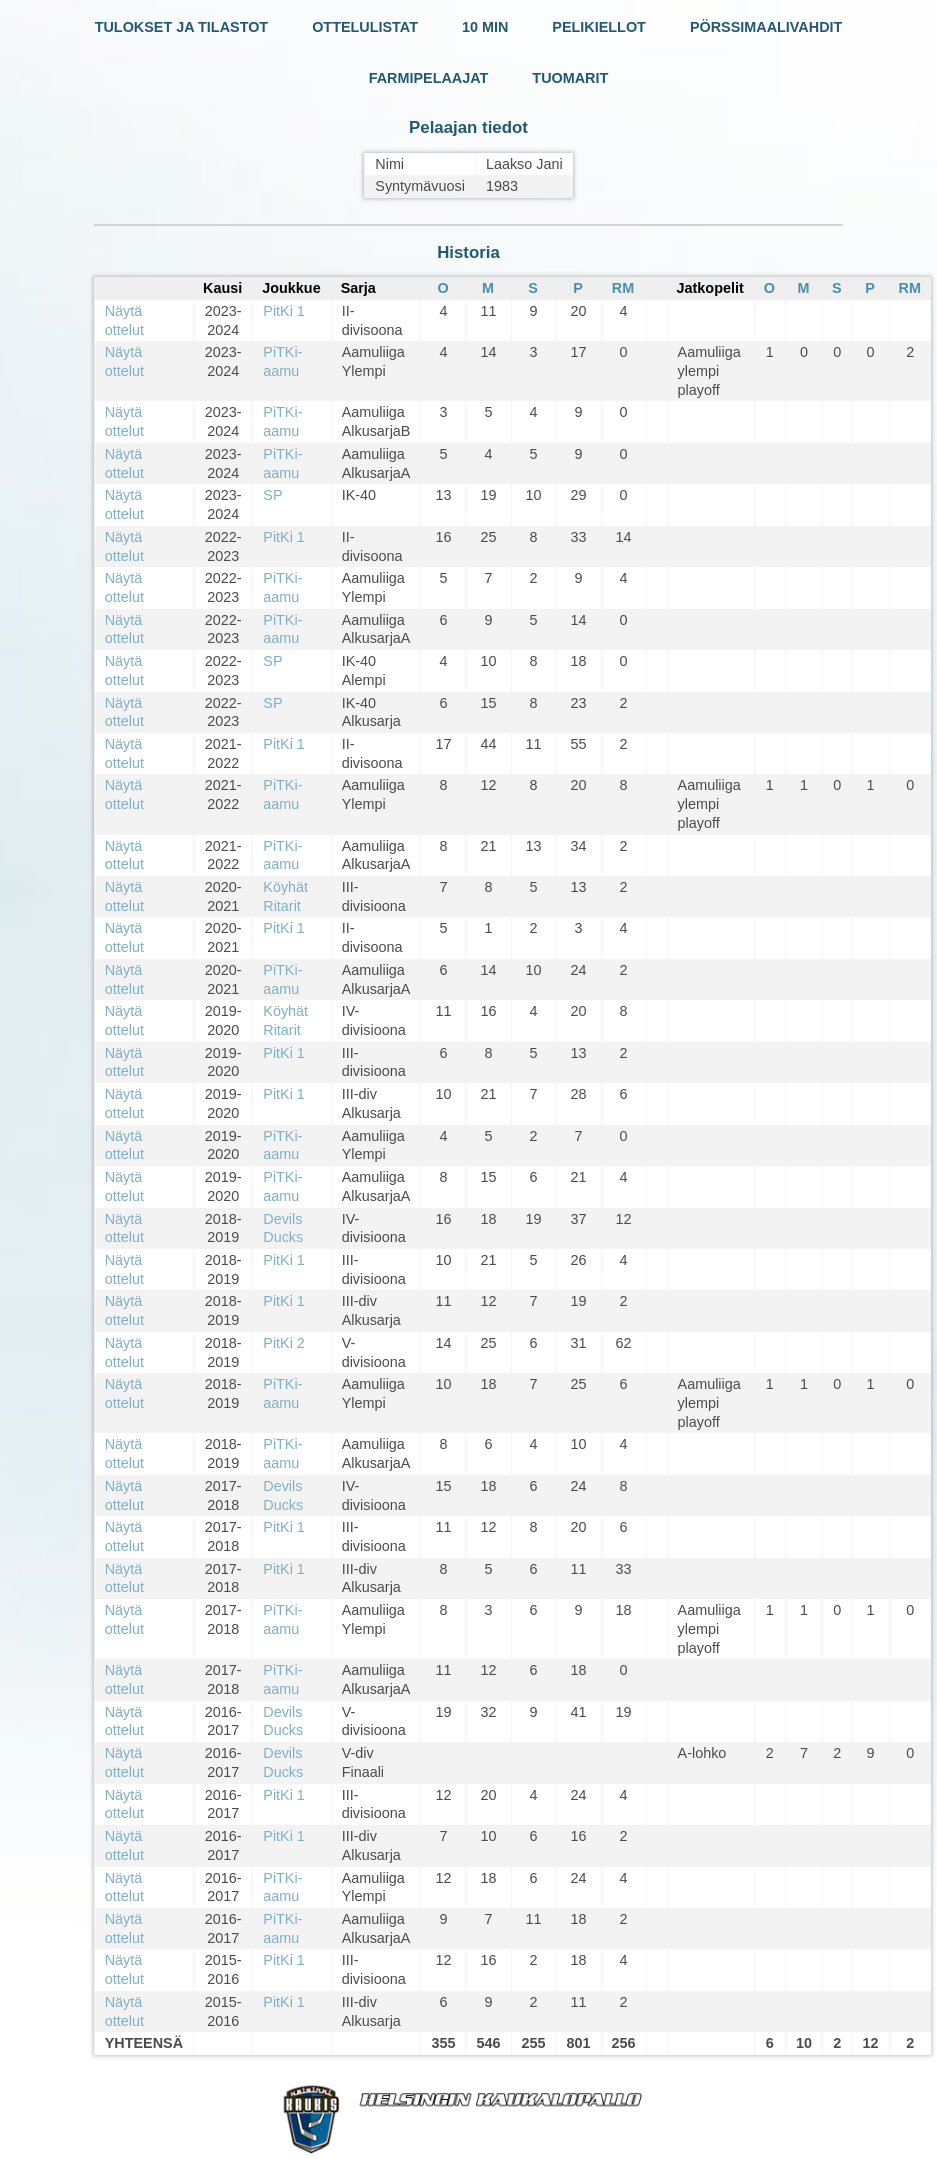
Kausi (222, 288)
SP (272, 495)
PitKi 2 (284, 1343)
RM (623, 288)
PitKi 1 (284, 311)
